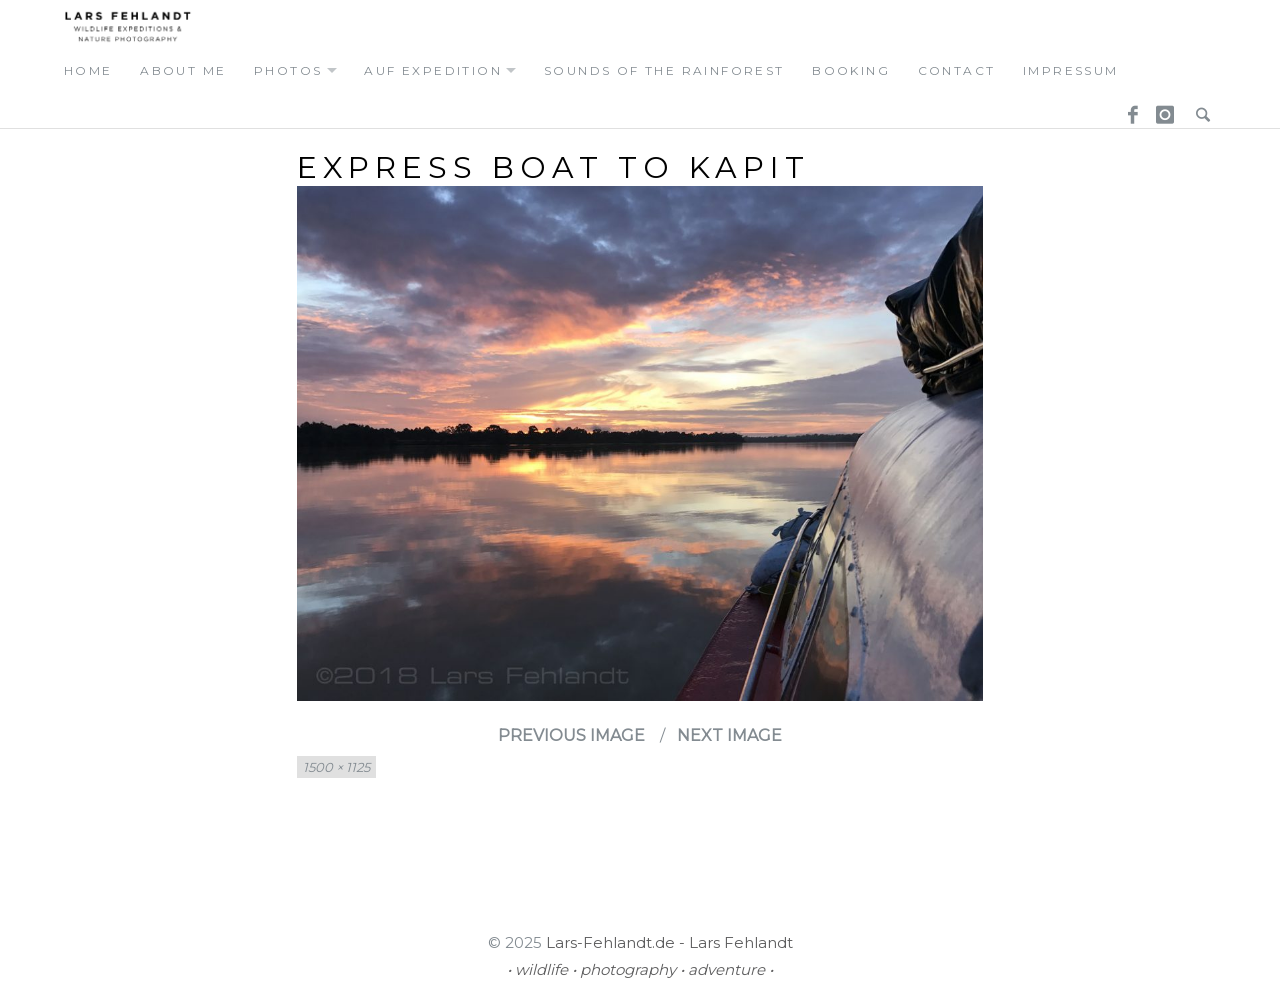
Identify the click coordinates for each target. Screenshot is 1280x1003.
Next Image (729, 735)
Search (1198, 109)
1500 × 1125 (336, 767)
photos (288, 70)
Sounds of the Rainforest (664, 70)
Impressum (1071, 70)
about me (183, 70)
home (88, 70)
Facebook (1126, 109)
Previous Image (571, 735)
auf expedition (433, 70)
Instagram (1162, 109)
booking (851, 70)
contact (957, 70)
